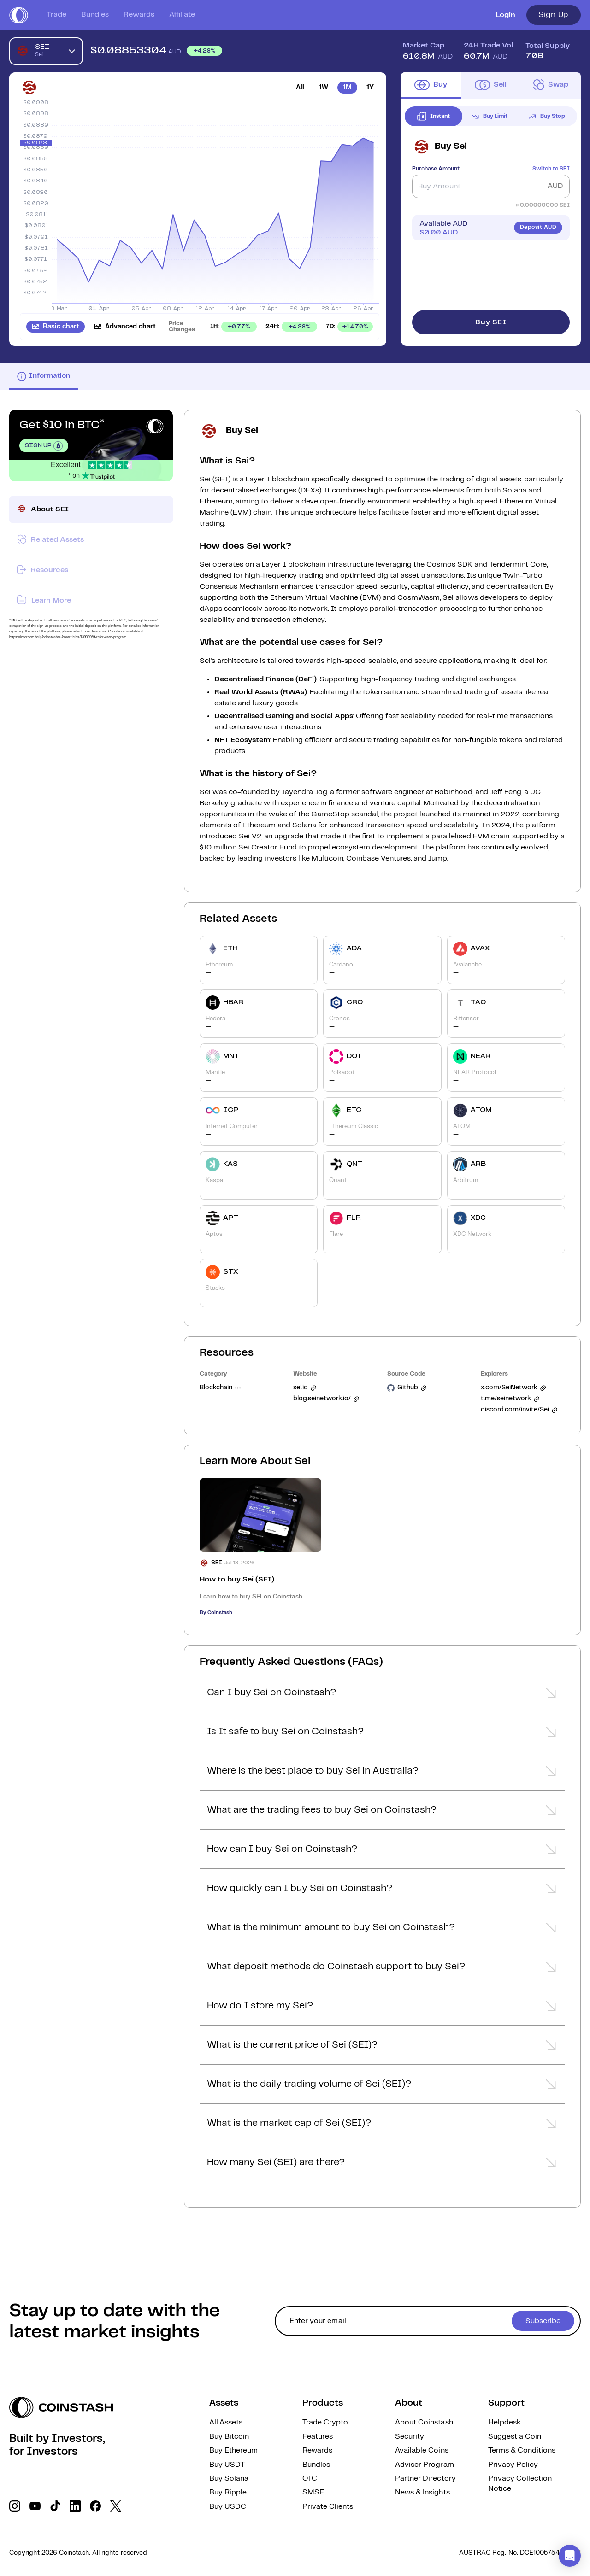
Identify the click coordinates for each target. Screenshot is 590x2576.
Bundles (95, 14)
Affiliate (182, 14)
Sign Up (553, 14)
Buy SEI (490, 322)
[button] (382, 1695)
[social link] (14, 2506)
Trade (56, 14)
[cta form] (428, 2321)
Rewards (139, 14)
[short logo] (18, 15)
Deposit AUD (538, 227)
